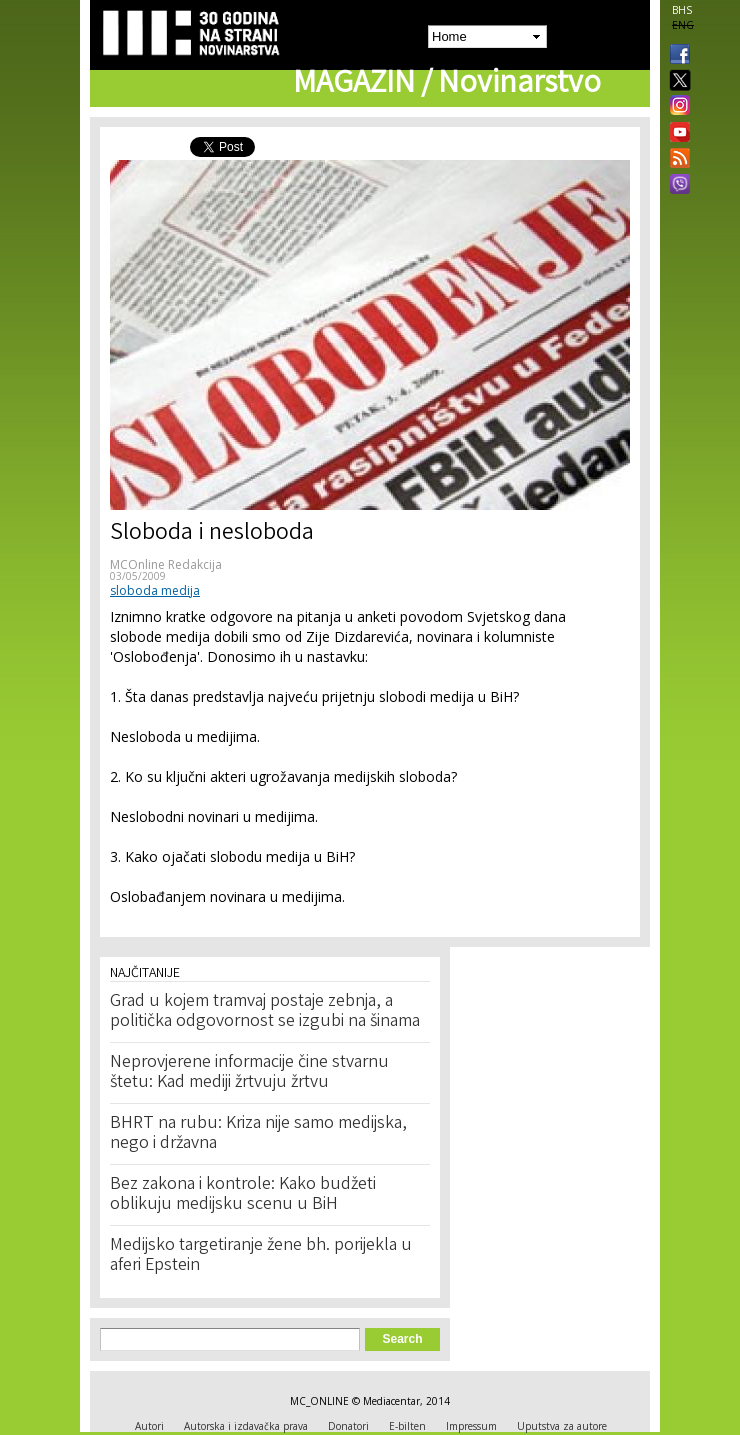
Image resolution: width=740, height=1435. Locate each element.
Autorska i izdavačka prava (246, 1426)
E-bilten (407, 1426)
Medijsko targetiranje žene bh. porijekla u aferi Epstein (261, 1256)
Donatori (348, 1426)
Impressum (471, 1426)
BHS (682, 10)
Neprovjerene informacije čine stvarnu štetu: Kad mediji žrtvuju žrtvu (249, 1073)
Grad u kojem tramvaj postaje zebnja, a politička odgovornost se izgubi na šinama (265, 1012)
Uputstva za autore (562, 1426)
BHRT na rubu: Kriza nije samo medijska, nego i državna (258, 1134)
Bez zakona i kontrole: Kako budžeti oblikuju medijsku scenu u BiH (243, 1195)
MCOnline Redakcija (166, 564)
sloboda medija (155, 590)
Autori (149, 1426)
